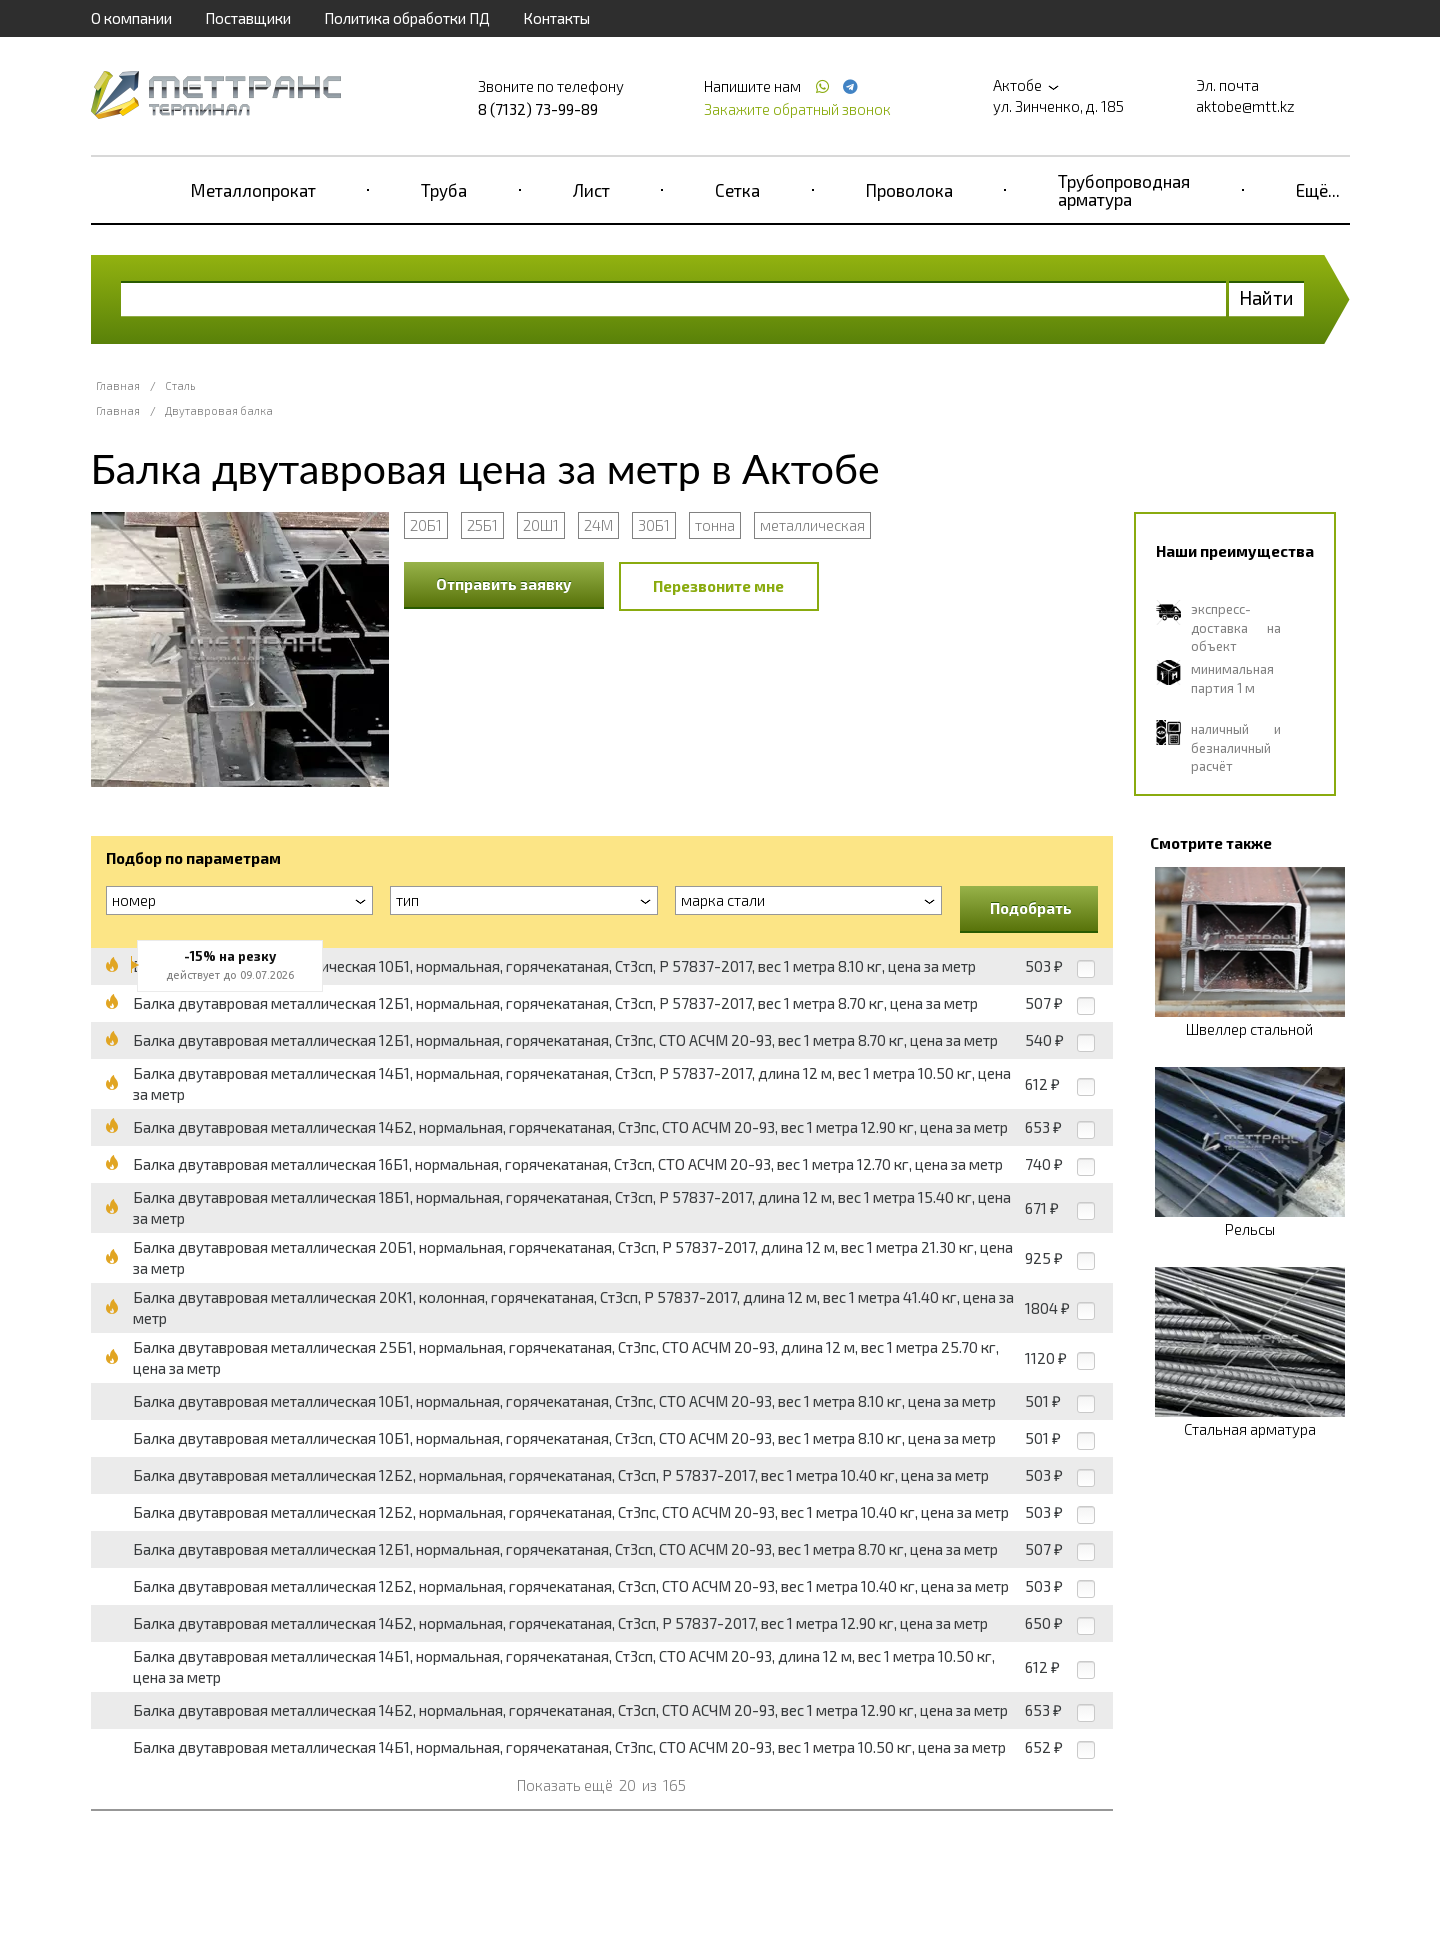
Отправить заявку (504, 584)
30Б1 (654, 525)
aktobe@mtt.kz (1245, 106)
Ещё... (1318, 190)
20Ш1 (541, 525)
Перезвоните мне (718, 586)
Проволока (909, 190)
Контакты (556, 18)
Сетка (737, 190)
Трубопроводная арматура (1124, 190)
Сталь (180, 385)
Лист (591, 190)
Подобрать (1031, 908)
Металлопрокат (253, 190)
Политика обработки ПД (407, 18)
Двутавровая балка (219, 410)
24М (598, 525)
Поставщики (248, 18)
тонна (715, 525)
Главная (118, 385)
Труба (444, 190)
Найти (1266, 297)
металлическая (812, 525)
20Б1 (426, 525)
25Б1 (482, 525)
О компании (131, 18)
